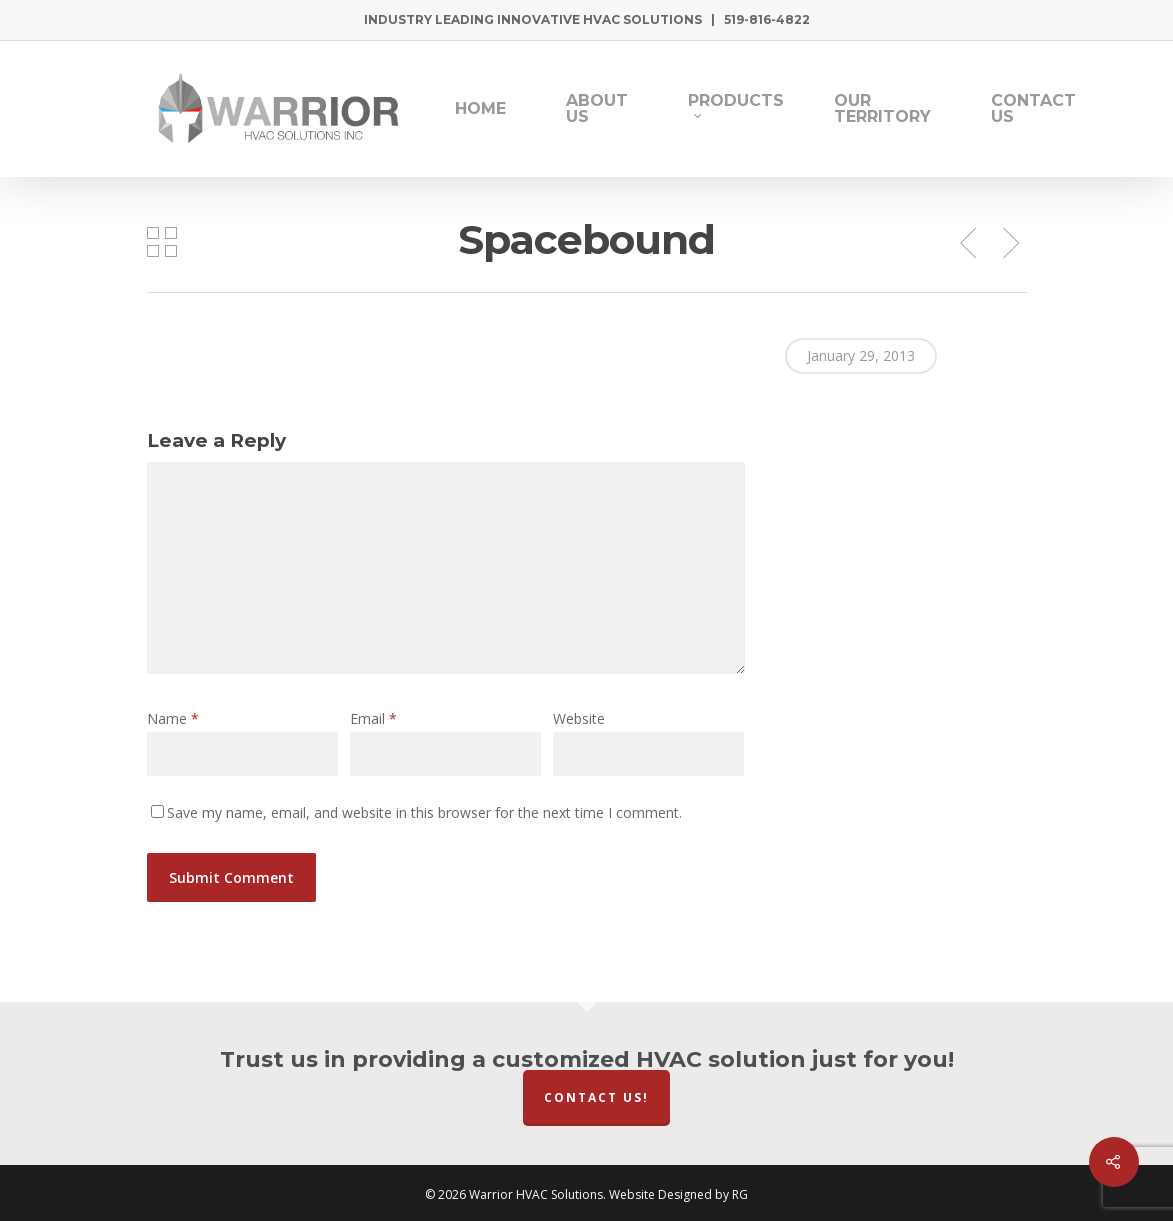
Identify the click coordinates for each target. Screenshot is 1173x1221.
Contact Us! (596, 1097)
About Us (597, 109)
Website (579, 718)
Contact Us (1033, 109)
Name (173, 718)
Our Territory (882, 109)
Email (373, 718)
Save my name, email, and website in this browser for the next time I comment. (424, 812)
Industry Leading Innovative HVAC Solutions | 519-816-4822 (587, 19)
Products (736, 106)
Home (480, 109)
